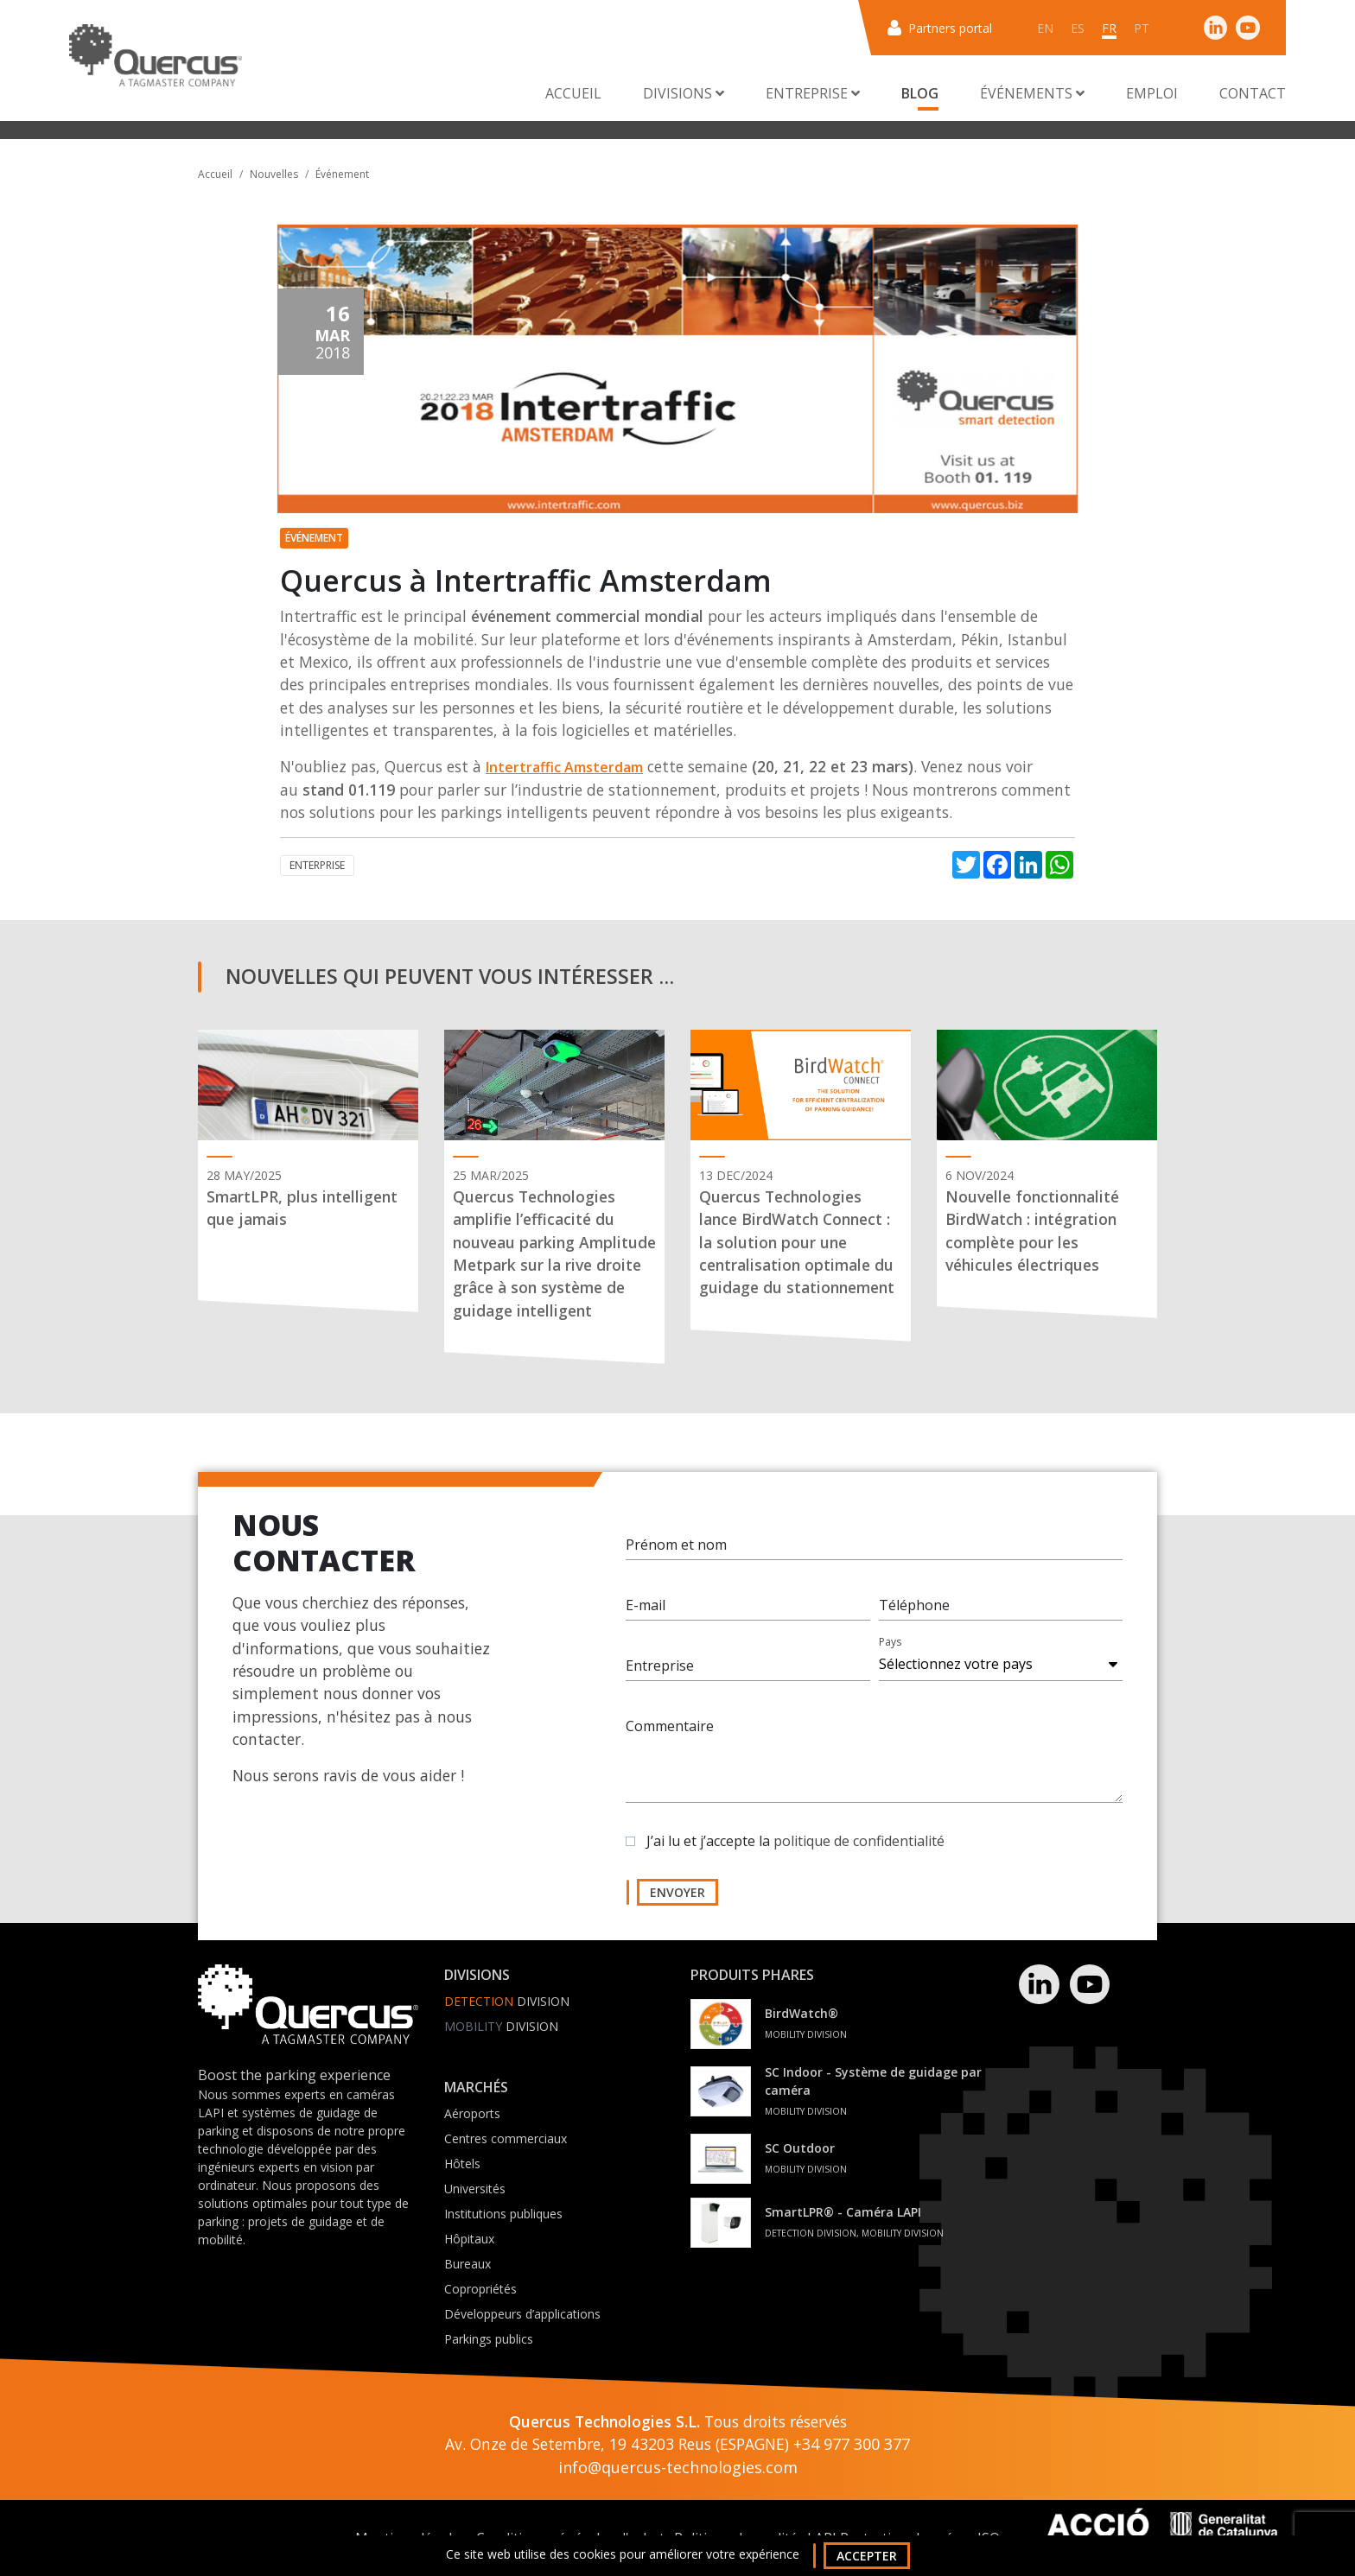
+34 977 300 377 (851, 2443)
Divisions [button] (683, 93)
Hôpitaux (469, 2238)
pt (1141, 28)
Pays (890, 1641)
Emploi (1152, 93)
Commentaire (670, 1725)
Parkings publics (488, 2339)
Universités (475, 2188)
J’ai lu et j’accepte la (795, 1840)
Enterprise (317, 865)
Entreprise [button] (813, 93)
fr (1109, 28)
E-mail (645, 1605)
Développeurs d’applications (522, 2314)
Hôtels (462, 2163)
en (1045, 28)
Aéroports (472, 2113)
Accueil (573, 93)
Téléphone (914, 1605)
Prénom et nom (676, 1544)
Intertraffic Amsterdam (564, 767)
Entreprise (660, 1665)
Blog (919, 93)
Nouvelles (274, 174)
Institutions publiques (503, 2213)
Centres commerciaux (505, 2138)
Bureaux (467, 2264)
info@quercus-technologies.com (678, 2467)
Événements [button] (1032, 93)
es (1078, 28)
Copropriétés (480, 2289)
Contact (1252, 93)
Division (506, 2001)
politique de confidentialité (859, 1840)
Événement (342, 174)
